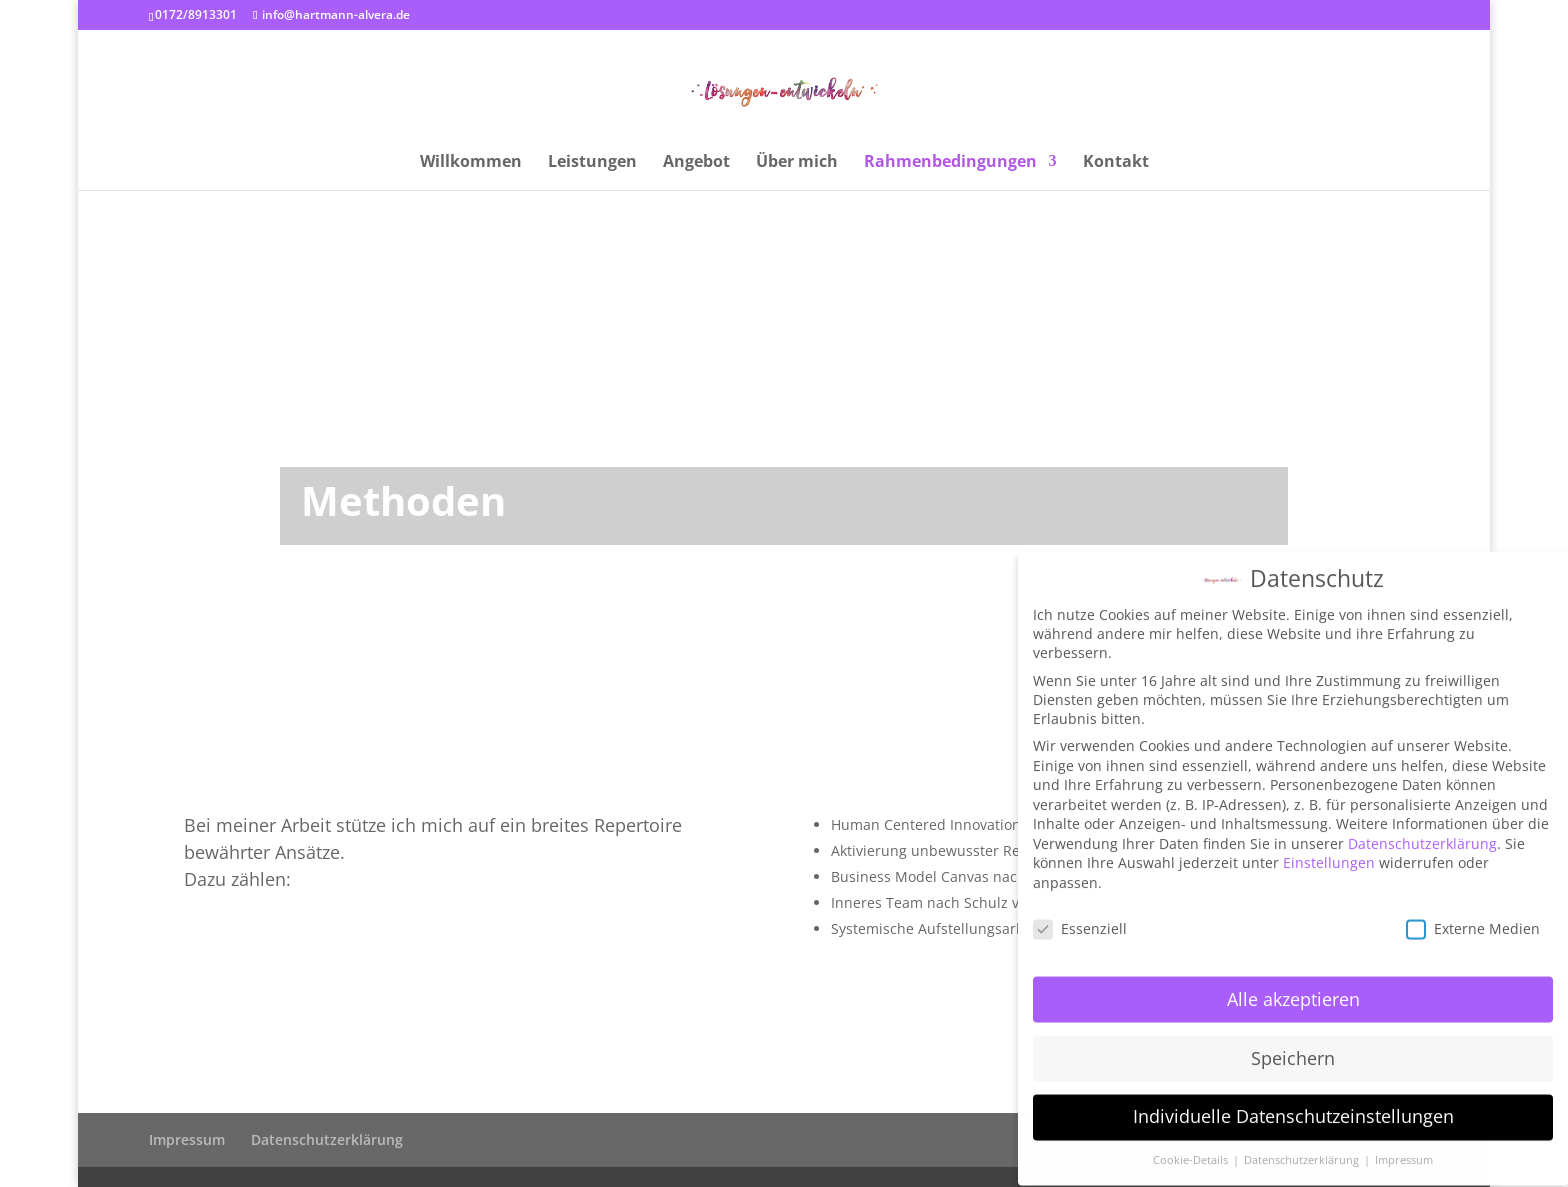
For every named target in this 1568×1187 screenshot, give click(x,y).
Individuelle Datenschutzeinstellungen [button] (1293, 1103)
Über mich (797, 163)
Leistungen (592, 163)
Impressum (187, 1139)
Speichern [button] (1293, 1044)
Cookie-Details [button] (1192, 1147)
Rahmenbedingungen (950, 163)
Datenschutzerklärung (327, 1139)
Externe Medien (1473, 914)
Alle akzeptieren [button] (1293, 985)
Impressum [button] (1404, 1147)
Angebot (696, 163)
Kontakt (1116, 163)
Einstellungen (1329, 849)
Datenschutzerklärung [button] (1303, 1147)
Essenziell (1080, 914)
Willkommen (471, 163)
